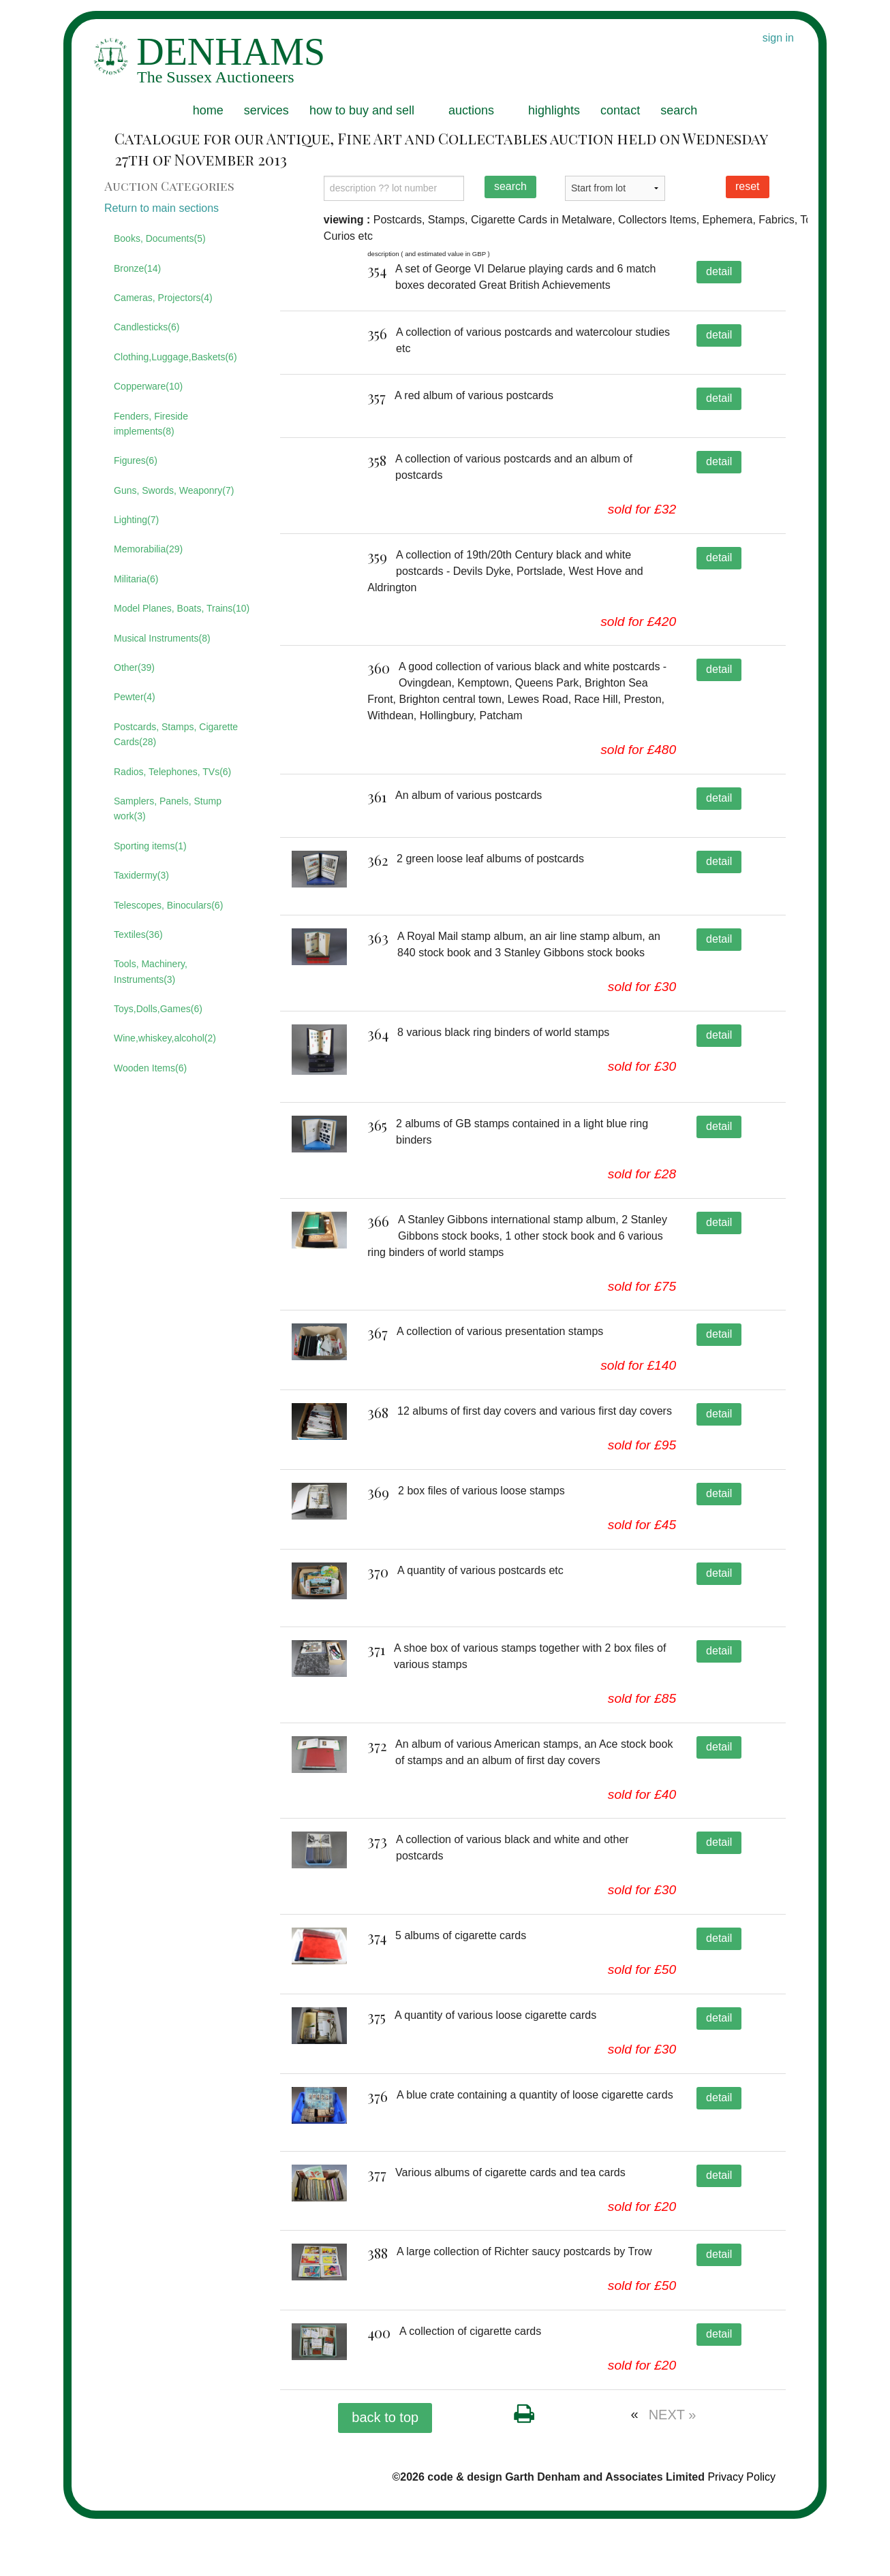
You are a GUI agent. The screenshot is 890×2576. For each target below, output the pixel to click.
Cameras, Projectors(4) (163, 297)
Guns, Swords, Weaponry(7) (174, 490)
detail (719, 271)
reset (747, 186)
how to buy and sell (361, 110)
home (208, 110)
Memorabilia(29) (148, 549)
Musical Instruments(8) (162, 638)
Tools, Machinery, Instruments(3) (150, 971)
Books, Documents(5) (160, 238)
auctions (471, 110)
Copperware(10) (148, 386)
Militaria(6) (136, 579)
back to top (385, 2474)
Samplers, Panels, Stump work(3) (167, 808)
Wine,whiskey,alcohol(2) (165, 1038)
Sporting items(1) (150, 846)
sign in (778, 38)
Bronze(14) (137, 268)
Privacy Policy (741, 2534)
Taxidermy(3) (141, 875)
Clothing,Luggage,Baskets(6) (175, 356)
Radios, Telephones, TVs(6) (172, 771)
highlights (554, 110)
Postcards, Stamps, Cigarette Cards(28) (176, 734)
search (678, 110)
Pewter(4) (134, 696)
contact (620, 110)
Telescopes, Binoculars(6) (168, 905)
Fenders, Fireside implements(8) (151, 424)
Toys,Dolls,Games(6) (158, 1008)
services (266, 110)
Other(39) (134, 667)
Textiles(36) (138, 934)
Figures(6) (135, 460)
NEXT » (672, 2471)
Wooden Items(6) (150, 1068)
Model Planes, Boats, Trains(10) (181, 608)
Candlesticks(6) (146, 326)
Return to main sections (161, 208)
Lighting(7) (136, 519)
